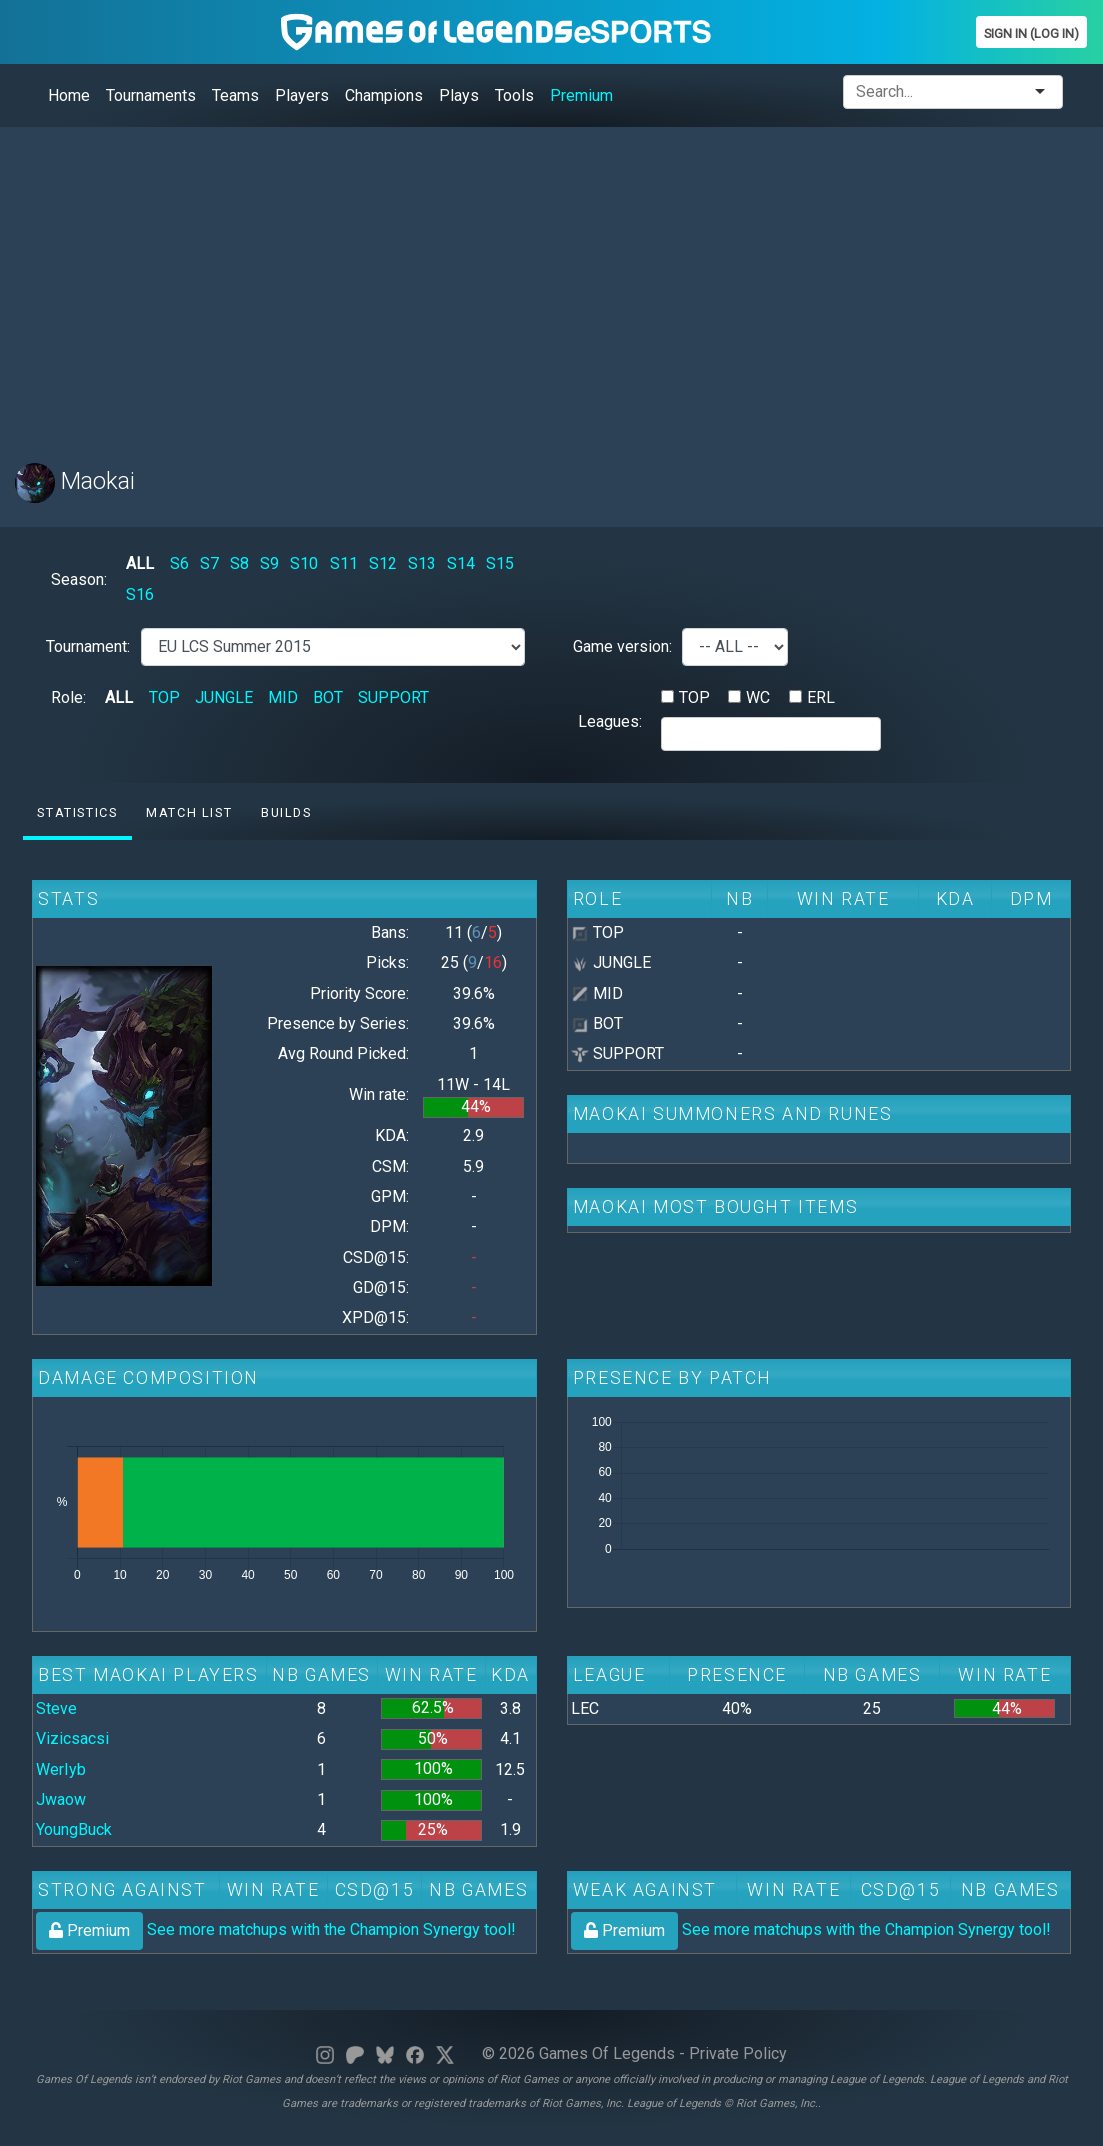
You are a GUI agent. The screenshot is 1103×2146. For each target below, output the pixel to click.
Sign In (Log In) (1031, 33)
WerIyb (61, 1769)
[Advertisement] (551, 283)
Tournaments (151, 95)
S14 (461, 563)
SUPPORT (393, 697)
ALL (140, 563)
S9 (269, 563)
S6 (179, 563)
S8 (239, 563)
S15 (500, 563)
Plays (459, 95)
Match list (189, 812)
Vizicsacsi (72, 1738)
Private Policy (738, 2053)
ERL (821, 697)
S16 (140, 594)
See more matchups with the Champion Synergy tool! (276, 1929)
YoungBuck (74, 1829)
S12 (383, 563)
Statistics (77, 812)
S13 (422, 563)
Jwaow (61, 1799)
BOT (328, 697)
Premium (581, 95)
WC (758, 697)
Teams (235, 95)
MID (283, 697)
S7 (209, 563)
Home (69, 95)
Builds (286, 812)
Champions (384, 95)
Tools (514, 95)
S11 (344, 563)
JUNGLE (224, 697)
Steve (56, 1708)
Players (302, 95)
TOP (164, 697)
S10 (304, 563)
